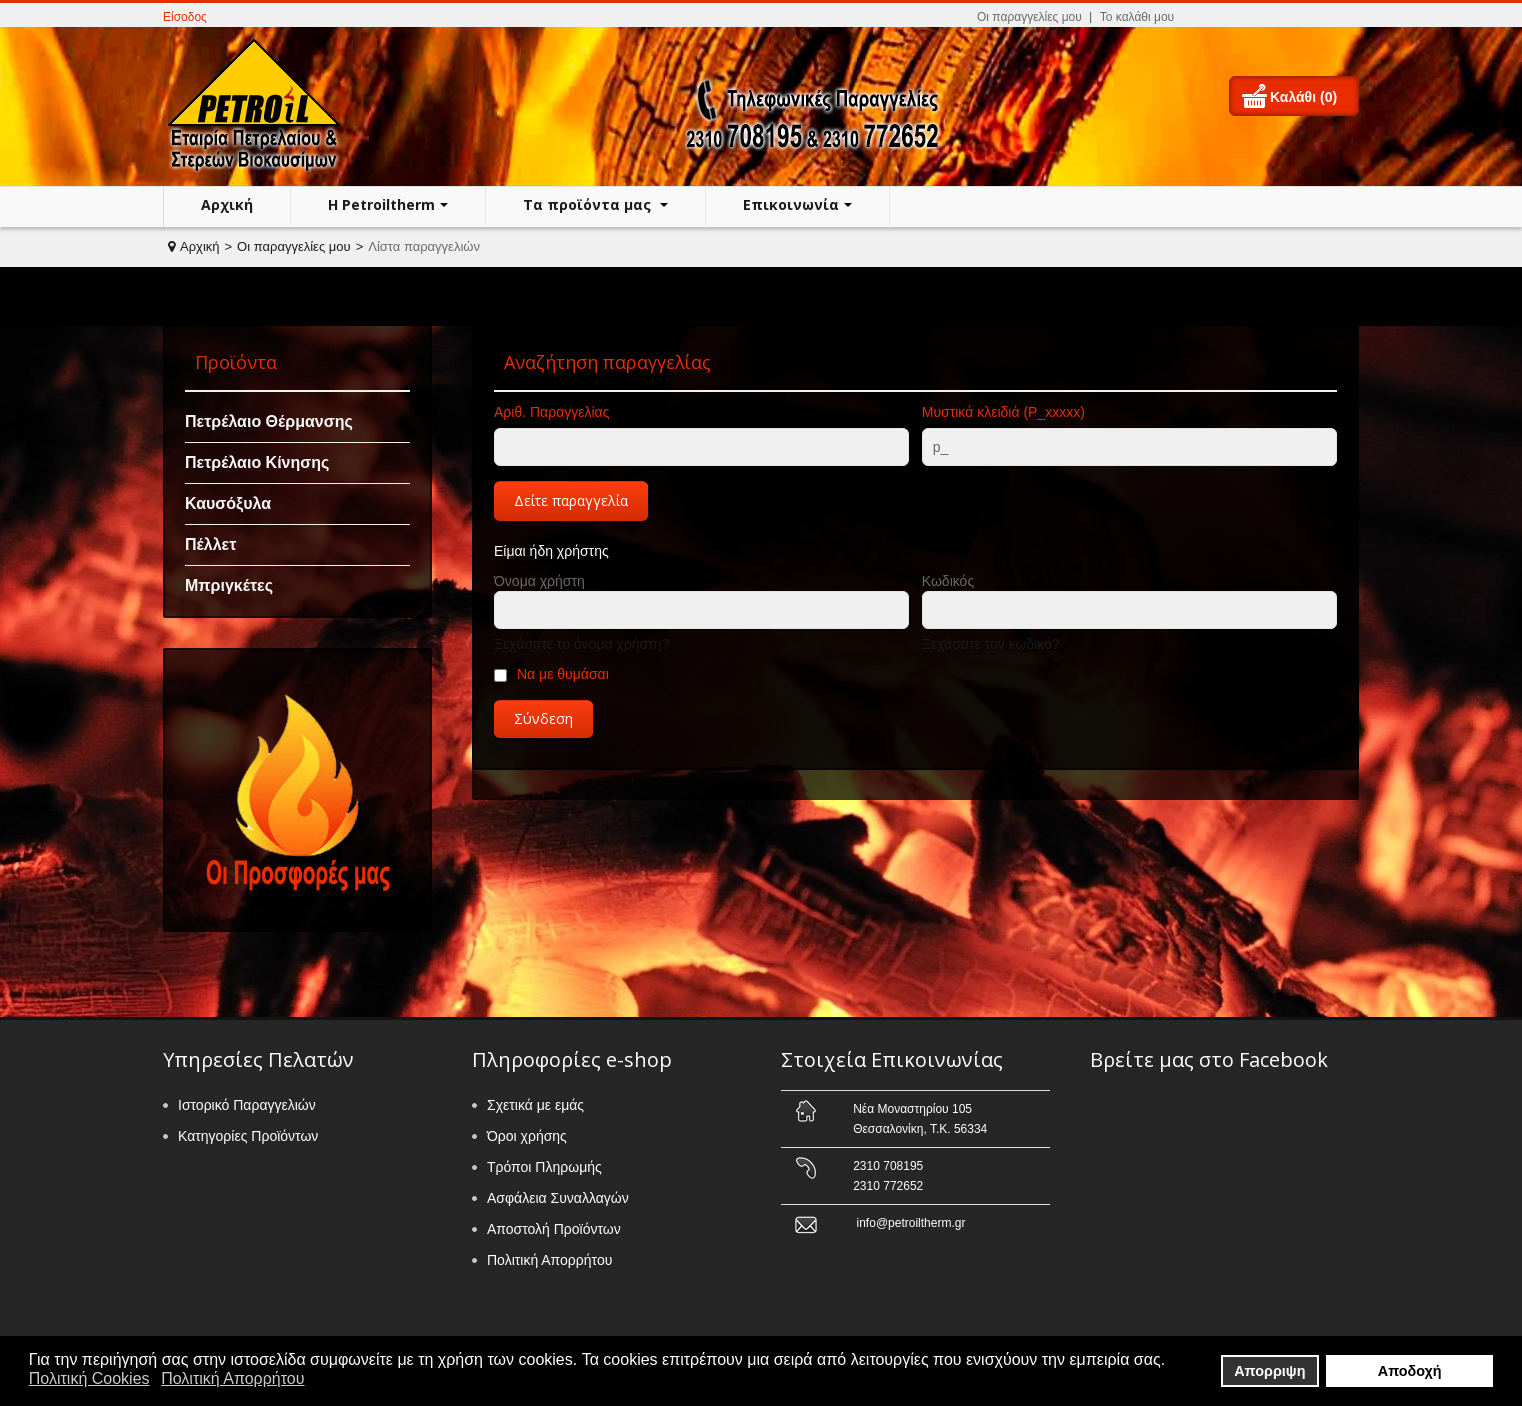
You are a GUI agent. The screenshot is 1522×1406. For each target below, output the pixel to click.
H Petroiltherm (381, 204)
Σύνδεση (543, 718)
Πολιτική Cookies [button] (89, 1378)
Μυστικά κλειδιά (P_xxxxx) (1003, 412)
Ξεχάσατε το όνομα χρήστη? (581, 644)
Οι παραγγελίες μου (1029, 17)
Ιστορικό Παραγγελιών (247, 1105)
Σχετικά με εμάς (535, 1105)
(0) (1328, 97)
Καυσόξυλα (228, 503)
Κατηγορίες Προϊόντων (248, 1136)
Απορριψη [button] (1269, 1371)
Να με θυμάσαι (563, 674)
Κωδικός (948, 581)
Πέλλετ (210, 544)
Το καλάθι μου (1137, 17)
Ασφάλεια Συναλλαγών (558, 1198)
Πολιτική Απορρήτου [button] (232, 1378)
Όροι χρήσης (527, 1136)
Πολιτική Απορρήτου (549, 1260)
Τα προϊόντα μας (589, 204)
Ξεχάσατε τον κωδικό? (991, 644)
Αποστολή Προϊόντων (554, 1229)
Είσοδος (185, 17)
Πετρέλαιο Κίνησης (257, 462)
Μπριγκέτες (229, 585)
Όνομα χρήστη (539, 581)
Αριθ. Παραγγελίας (551, 412)
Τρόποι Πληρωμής (544, 1167)
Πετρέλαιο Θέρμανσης (269, 421)
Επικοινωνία (791, 204)
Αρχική (227, 204)
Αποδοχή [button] (1410, 1371)
